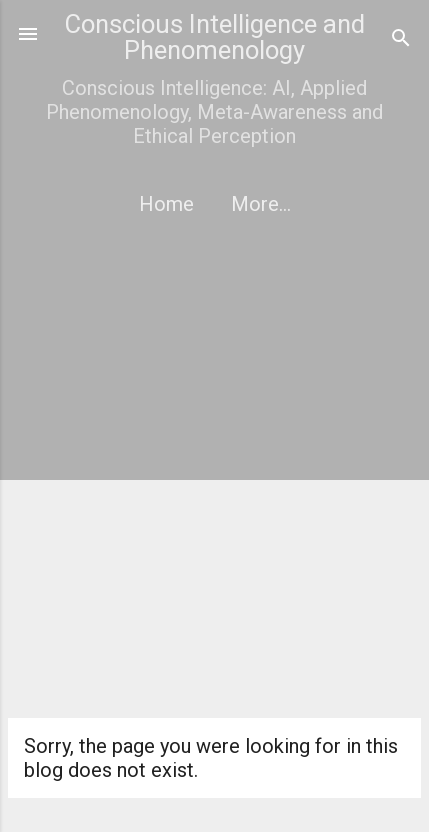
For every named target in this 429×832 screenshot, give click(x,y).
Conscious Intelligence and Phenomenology (215, 37)
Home (166, 204)
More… (261, 204)
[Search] (401, 40)
